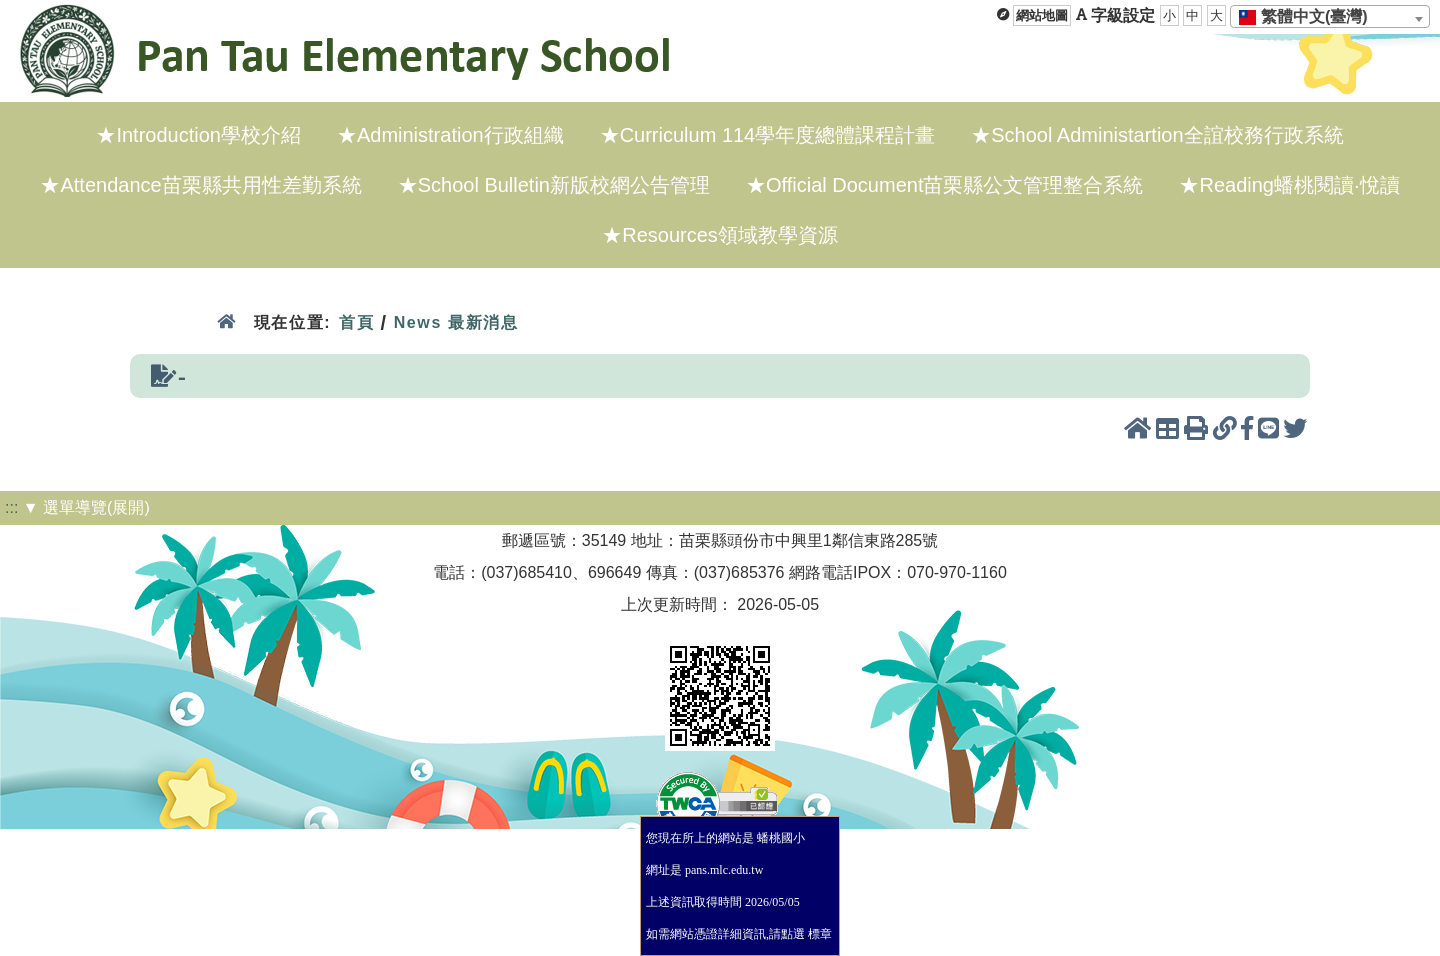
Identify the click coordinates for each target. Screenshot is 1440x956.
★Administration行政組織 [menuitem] (450, 135)
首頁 (356, 322)
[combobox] (1330, 16)
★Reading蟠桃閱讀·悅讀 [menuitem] (1289, 185)
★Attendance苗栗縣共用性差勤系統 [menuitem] (200, 185)
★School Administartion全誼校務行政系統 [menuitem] (1157, 135)
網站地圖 (1042, 15)
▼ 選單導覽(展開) (86, 507)
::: (11, 507)
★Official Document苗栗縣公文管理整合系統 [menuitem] (944, 185)
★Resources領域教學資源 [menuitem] (720, 235)
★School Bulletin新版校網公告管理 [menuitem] (554, 185)
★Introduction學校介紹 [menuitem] (198, 135)
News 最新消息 (456, 322)
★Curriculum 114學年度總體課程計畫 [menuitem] (768, 135)
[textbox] (1309, 17)
